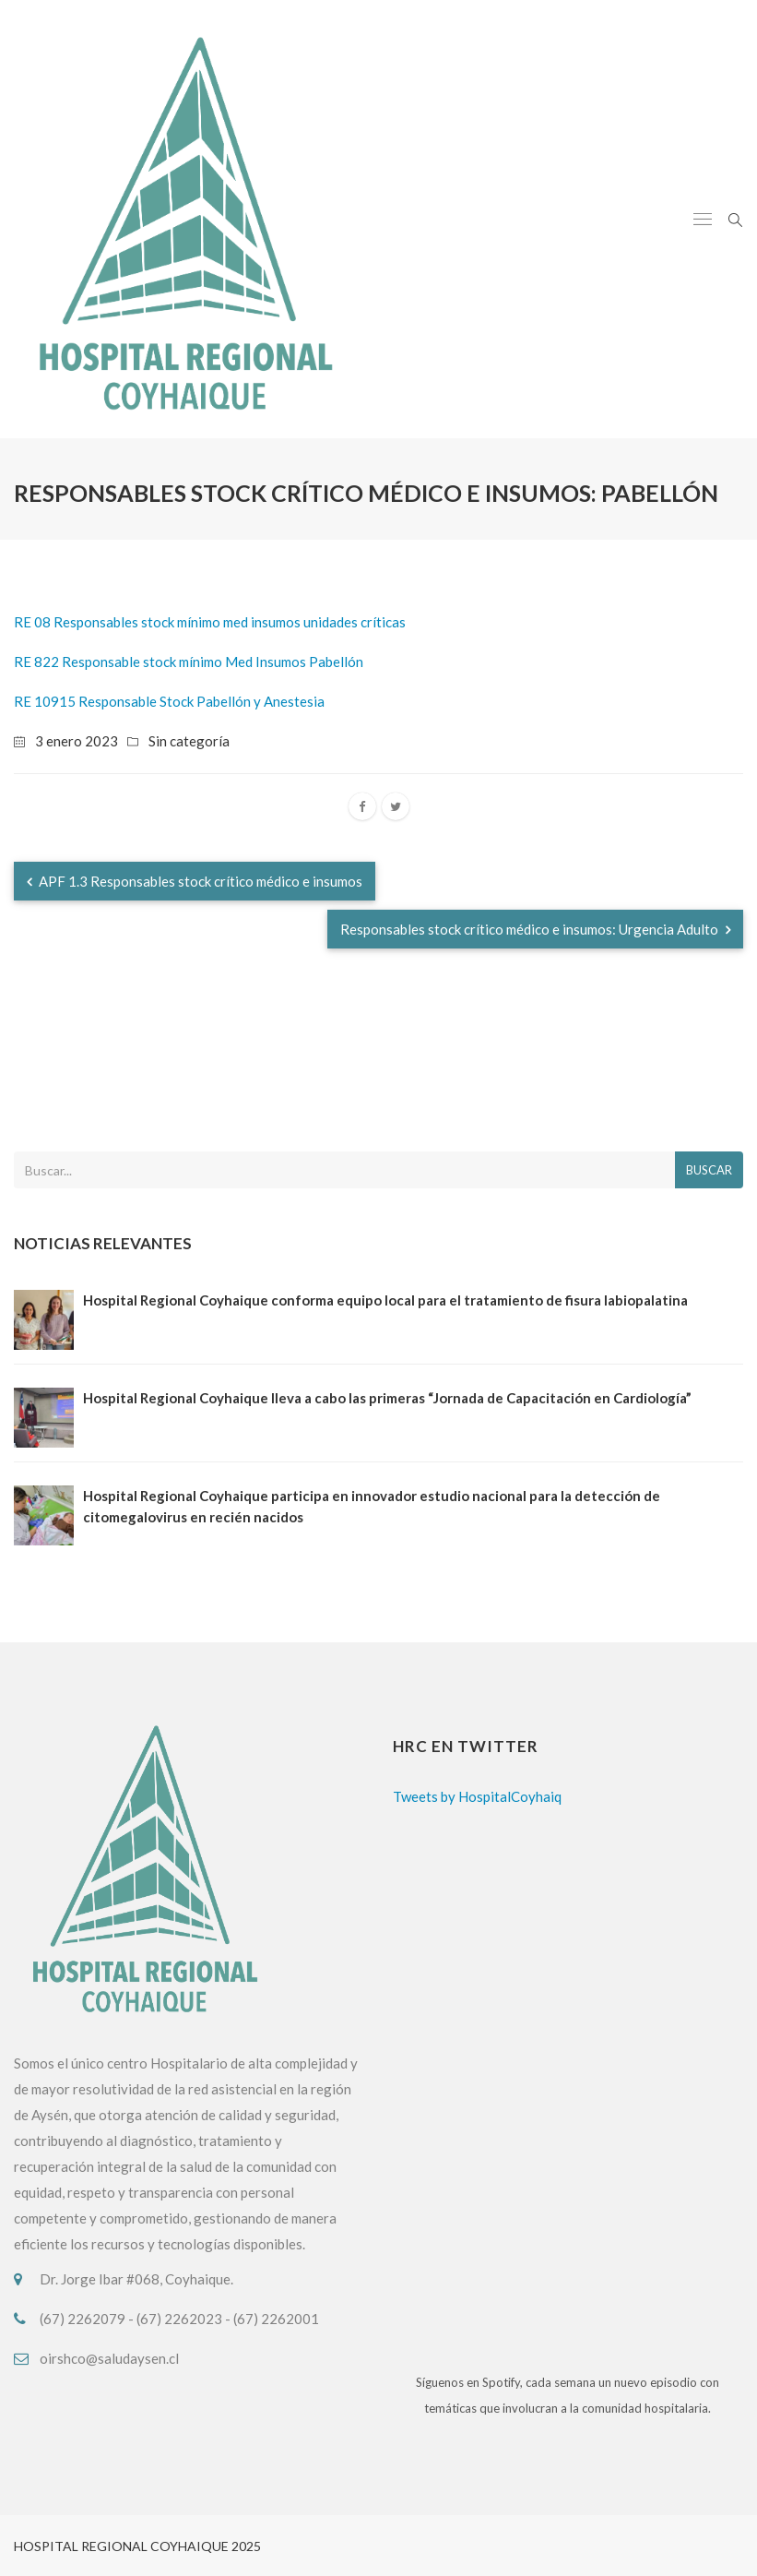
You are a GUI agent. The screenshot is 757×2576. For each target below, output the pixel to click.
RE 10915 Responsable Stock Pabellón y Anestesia (169, 701)
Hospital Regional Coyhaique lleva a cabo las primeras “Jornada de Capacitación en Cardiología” (387, 1397)
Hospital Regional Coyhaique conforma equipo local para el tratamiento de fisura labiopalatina (385, 1300)
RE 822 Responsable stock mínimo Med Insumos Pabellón (188, 661)
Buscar (709, 1170)
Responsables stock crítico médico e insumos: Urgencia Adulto (535, 929)
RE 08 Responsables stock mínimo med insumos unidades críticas (210, 622)
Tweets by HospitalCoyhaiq (477, 1796)
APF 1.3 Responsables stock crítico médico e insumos (194, 881)
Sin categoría (189, 741)
